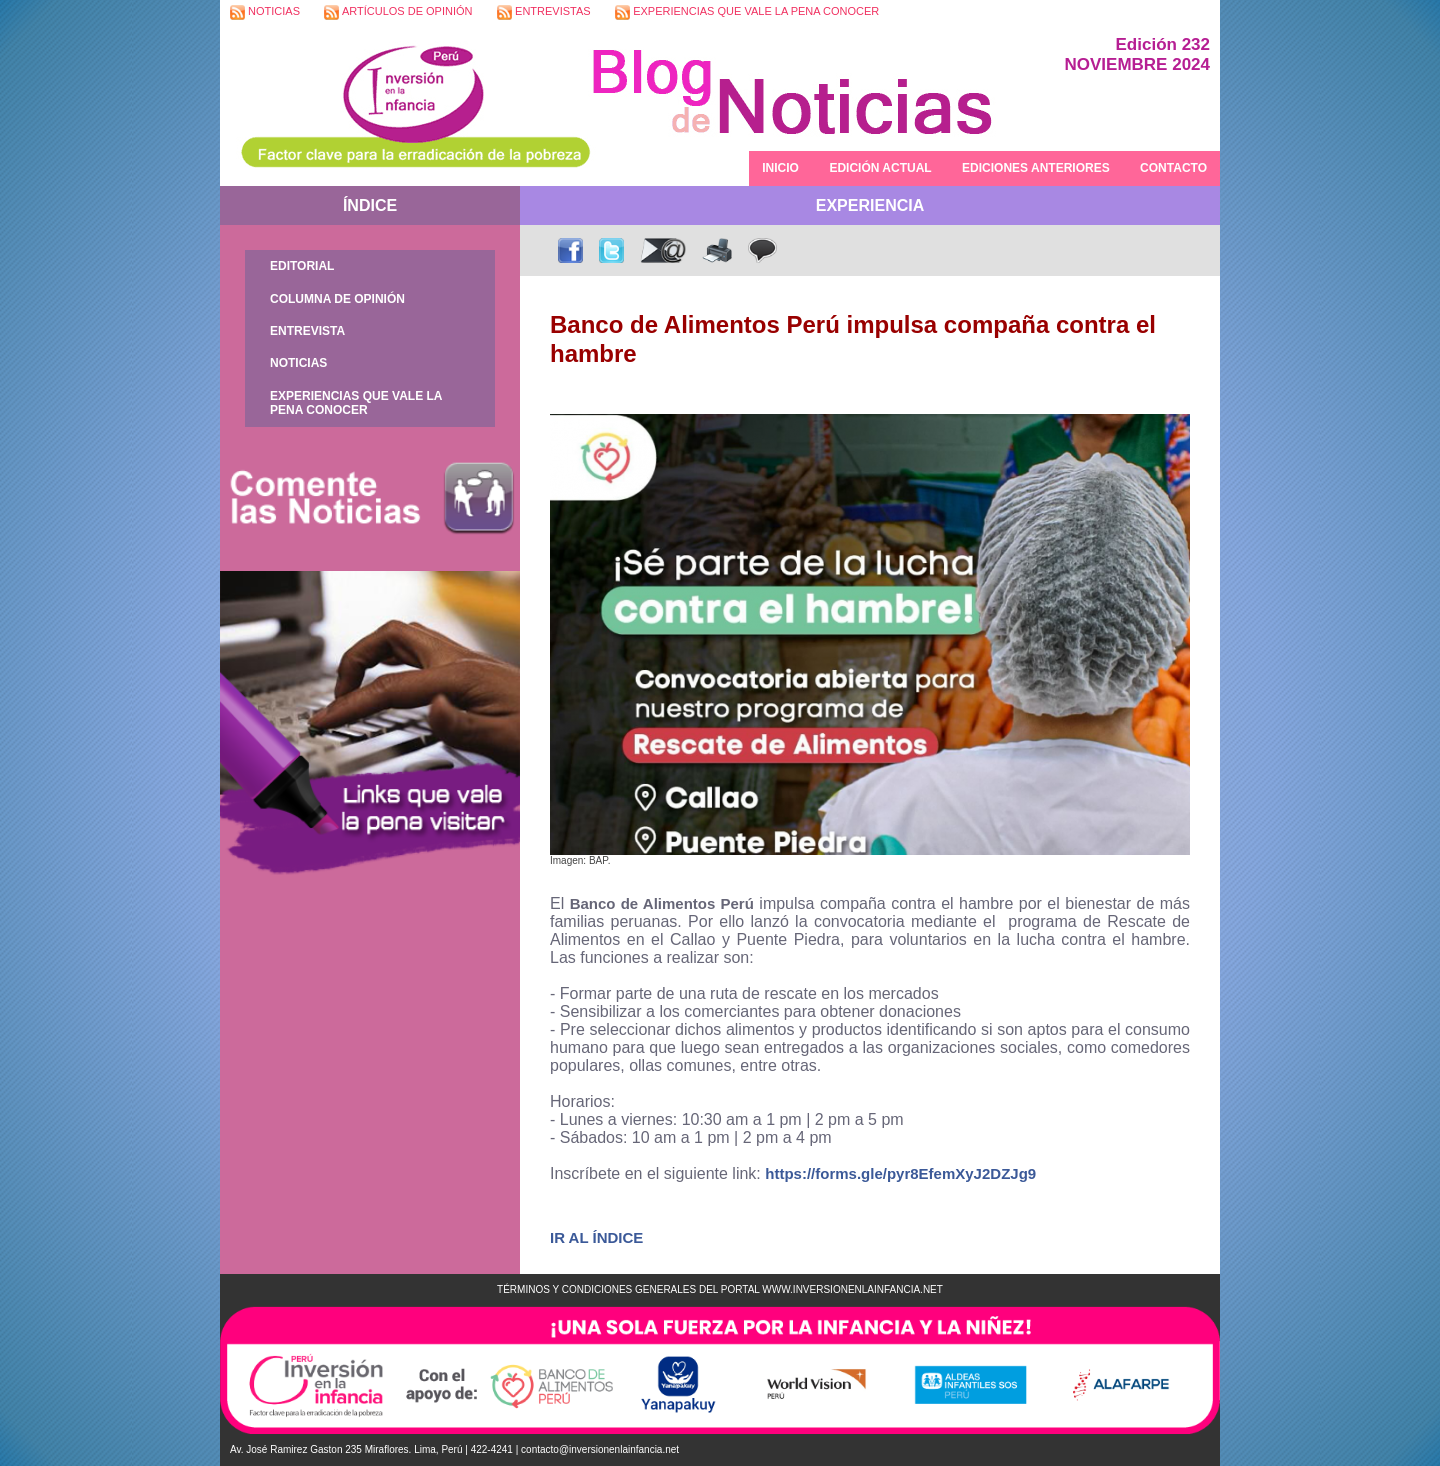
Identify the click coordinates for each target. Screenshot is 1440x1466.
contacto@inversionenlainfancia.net (600, 1449)
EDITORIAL (302, 266)
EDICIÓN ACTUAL (880, 168)
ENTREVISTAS (544, 12)
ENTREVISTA (307, 331)
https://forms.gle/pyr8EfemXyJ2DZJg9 (900, 1173)
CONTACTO (1173, 168)
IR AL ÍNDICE (596, 1237)
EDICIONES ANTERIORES (1036, 168)
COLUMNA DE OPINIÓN (337, 299)
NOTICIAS (265, 12)
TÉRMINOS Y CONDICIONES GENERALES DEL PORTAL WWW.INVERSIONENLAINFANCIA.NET (720, 1289)
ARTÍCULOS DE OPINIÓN (398, 12)
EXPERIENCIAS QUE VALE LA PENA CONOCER (747, 12)
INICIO (780, 168)
